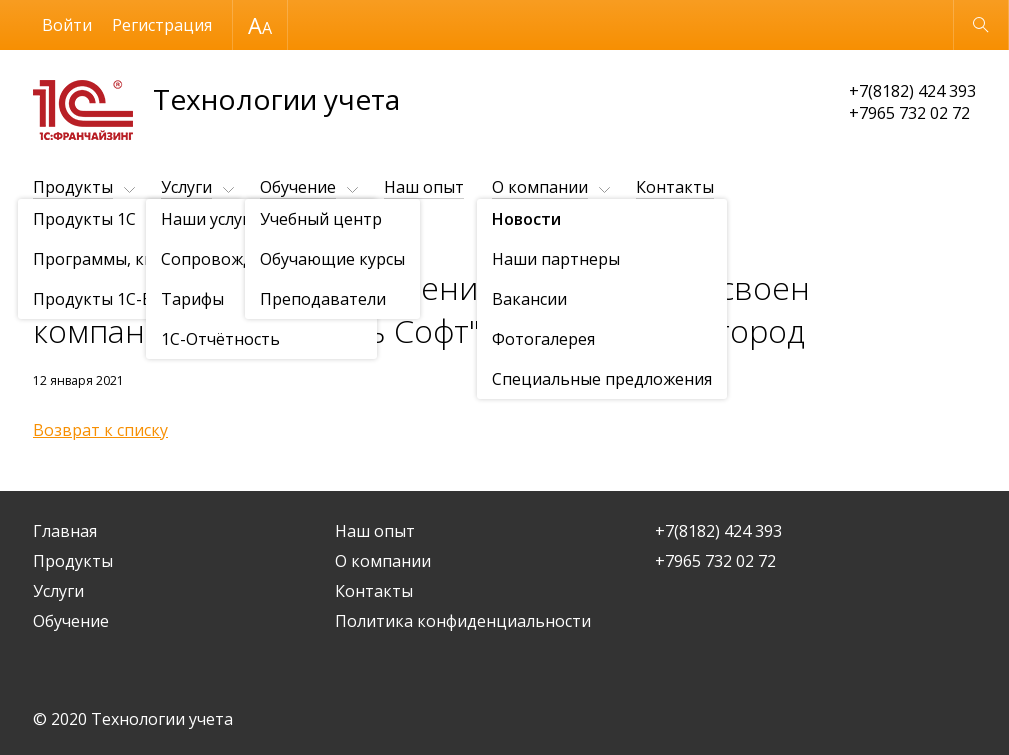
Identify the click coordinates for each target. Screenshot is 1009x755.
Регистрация (162, 25)
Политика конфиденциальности (463, 621)
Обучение (298, 187)
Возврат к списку (100, 430)
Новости (148, 236)
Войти (67, 25)
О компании (540, 187)
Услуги (186, 187)
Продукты (73, 187)
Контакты (675, 187)
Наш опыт (424, 187)
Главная (65, 531)
